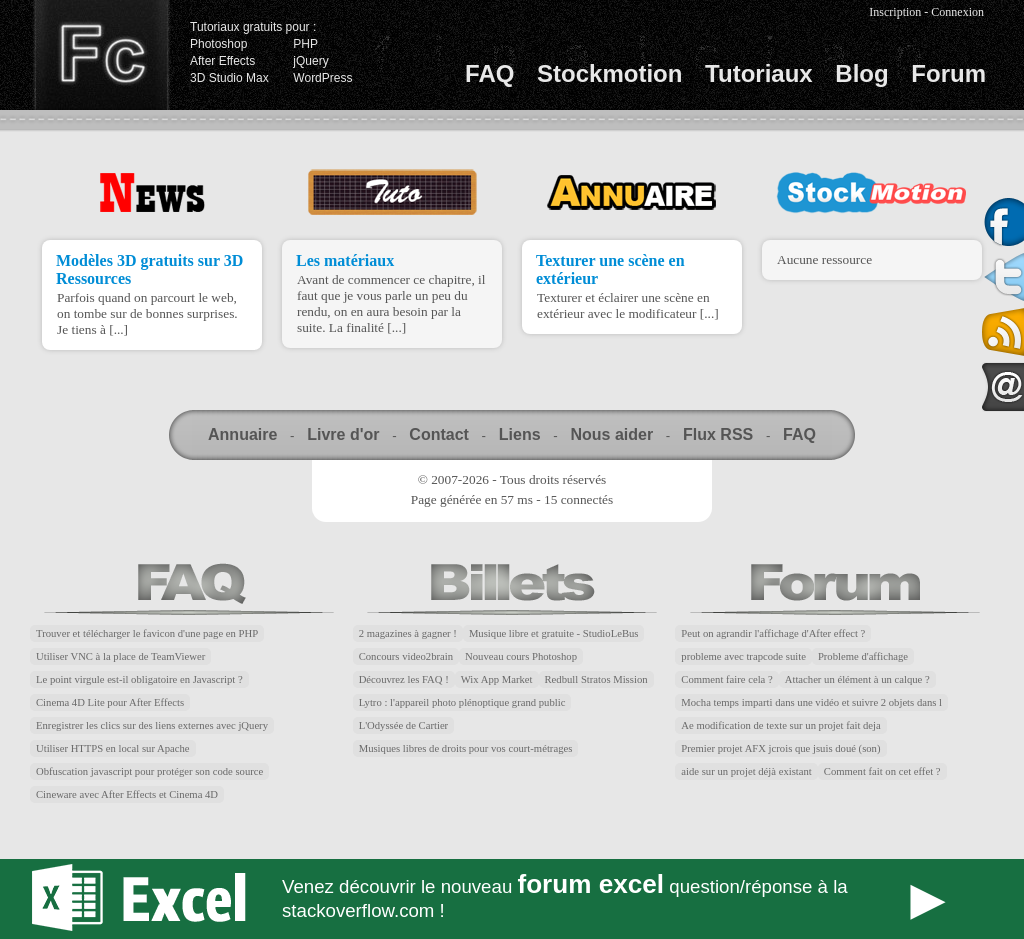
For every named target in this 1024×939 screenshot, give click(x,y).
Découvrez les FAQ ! (404, 679)
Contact (439, 434)
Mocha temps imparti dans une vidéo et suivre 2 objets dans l (811, 702)
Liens (520, 434)
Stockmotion (609, 73)
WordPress (322, 78)
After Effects (222, 61)
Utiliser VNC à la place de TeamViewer (120, 656)
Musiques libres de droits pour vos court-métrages (466, 748)
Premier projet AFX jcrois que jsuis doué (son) (780, 748)
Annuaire (242, 434)
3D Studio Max (229, 78)
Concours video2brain (406, 656)
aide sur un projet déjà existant (746, 771)
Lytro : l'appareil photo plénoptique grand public (462, 702)
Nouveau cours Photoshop (521, 656)
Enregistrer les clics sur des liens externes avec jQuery (152, 725)
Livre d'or (343, 434)
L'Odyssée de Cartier (404, 725)
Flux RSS (718, 434)
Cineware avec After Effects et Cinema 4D (127, 794)
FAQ (489, 73)
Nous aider (611, 434)
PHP (305, 44)
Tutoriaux (759, 73)
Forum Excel (512, 899)
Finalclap (101, 55)
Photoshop (218, 44)
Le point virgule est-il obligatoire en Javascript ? (139, 679)
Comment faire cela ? (726, 679)
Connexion (957, 12)
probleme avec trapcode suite (743, 656)
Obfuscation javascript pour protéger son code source (149, 771)
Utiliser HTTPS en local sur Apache (113, 748)
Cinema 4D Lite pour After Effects (110, 702)
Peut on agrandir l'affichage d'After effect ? (773, 633)
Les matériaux (345, 260)
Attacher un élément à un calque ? (857, 679)
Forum (948, 73)
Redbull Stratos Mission (596, 679)
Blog (861, 73)
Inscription (895, 12)
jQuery (310, 61)
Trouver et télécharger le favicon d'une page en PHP (147, 633)
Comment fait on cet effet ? (882, 771)
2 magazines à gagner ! (408, 633)
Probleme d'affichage (863, 656)
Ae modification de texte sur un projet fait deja (780, 725)
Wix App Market (497, 679)
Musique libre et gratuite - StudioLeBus (554, 633)
